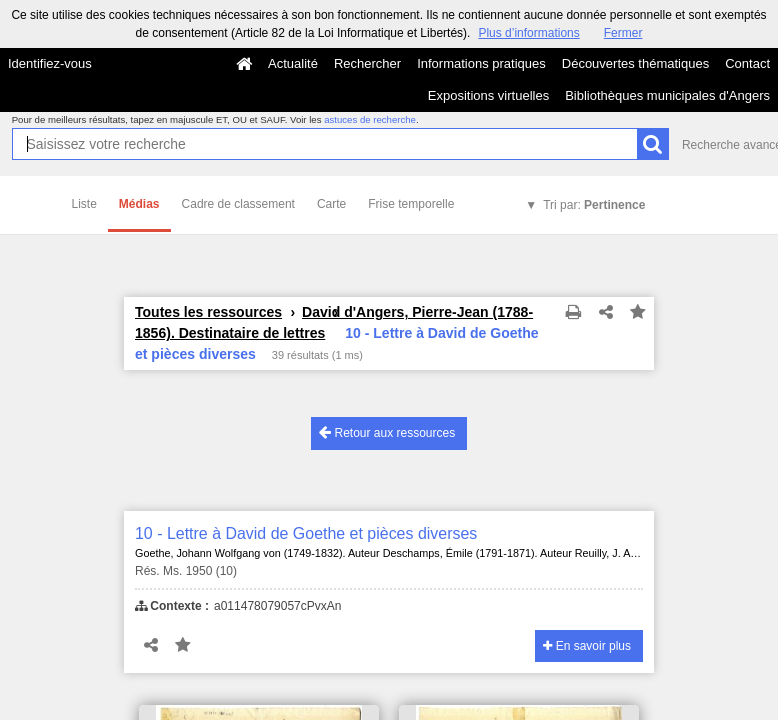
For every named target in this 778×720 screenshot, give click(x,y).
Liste (84, 204)
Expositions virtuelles (488, 95)
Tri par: (594, 205)
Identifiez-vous (50, 63)
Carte (331, 204)
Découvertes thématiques (635, 63)
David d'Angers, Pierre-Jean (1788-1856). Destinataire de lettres (334, 322)
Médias (139, 204)
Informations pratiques (481, 63)
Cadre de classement (238, 204)
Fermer (623, 33)
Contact (747, 63)
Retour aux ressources (387, 432)
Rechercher (367, 63)
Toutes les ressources (208, 312)
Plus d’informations (528, 33)
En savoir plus (587, 646)
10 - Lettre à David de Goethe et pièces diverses (306, 533)
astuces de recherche (370, 119)
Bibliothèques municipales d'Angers (667, 95)
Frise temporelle (411, 204)
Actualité (293, 63)
